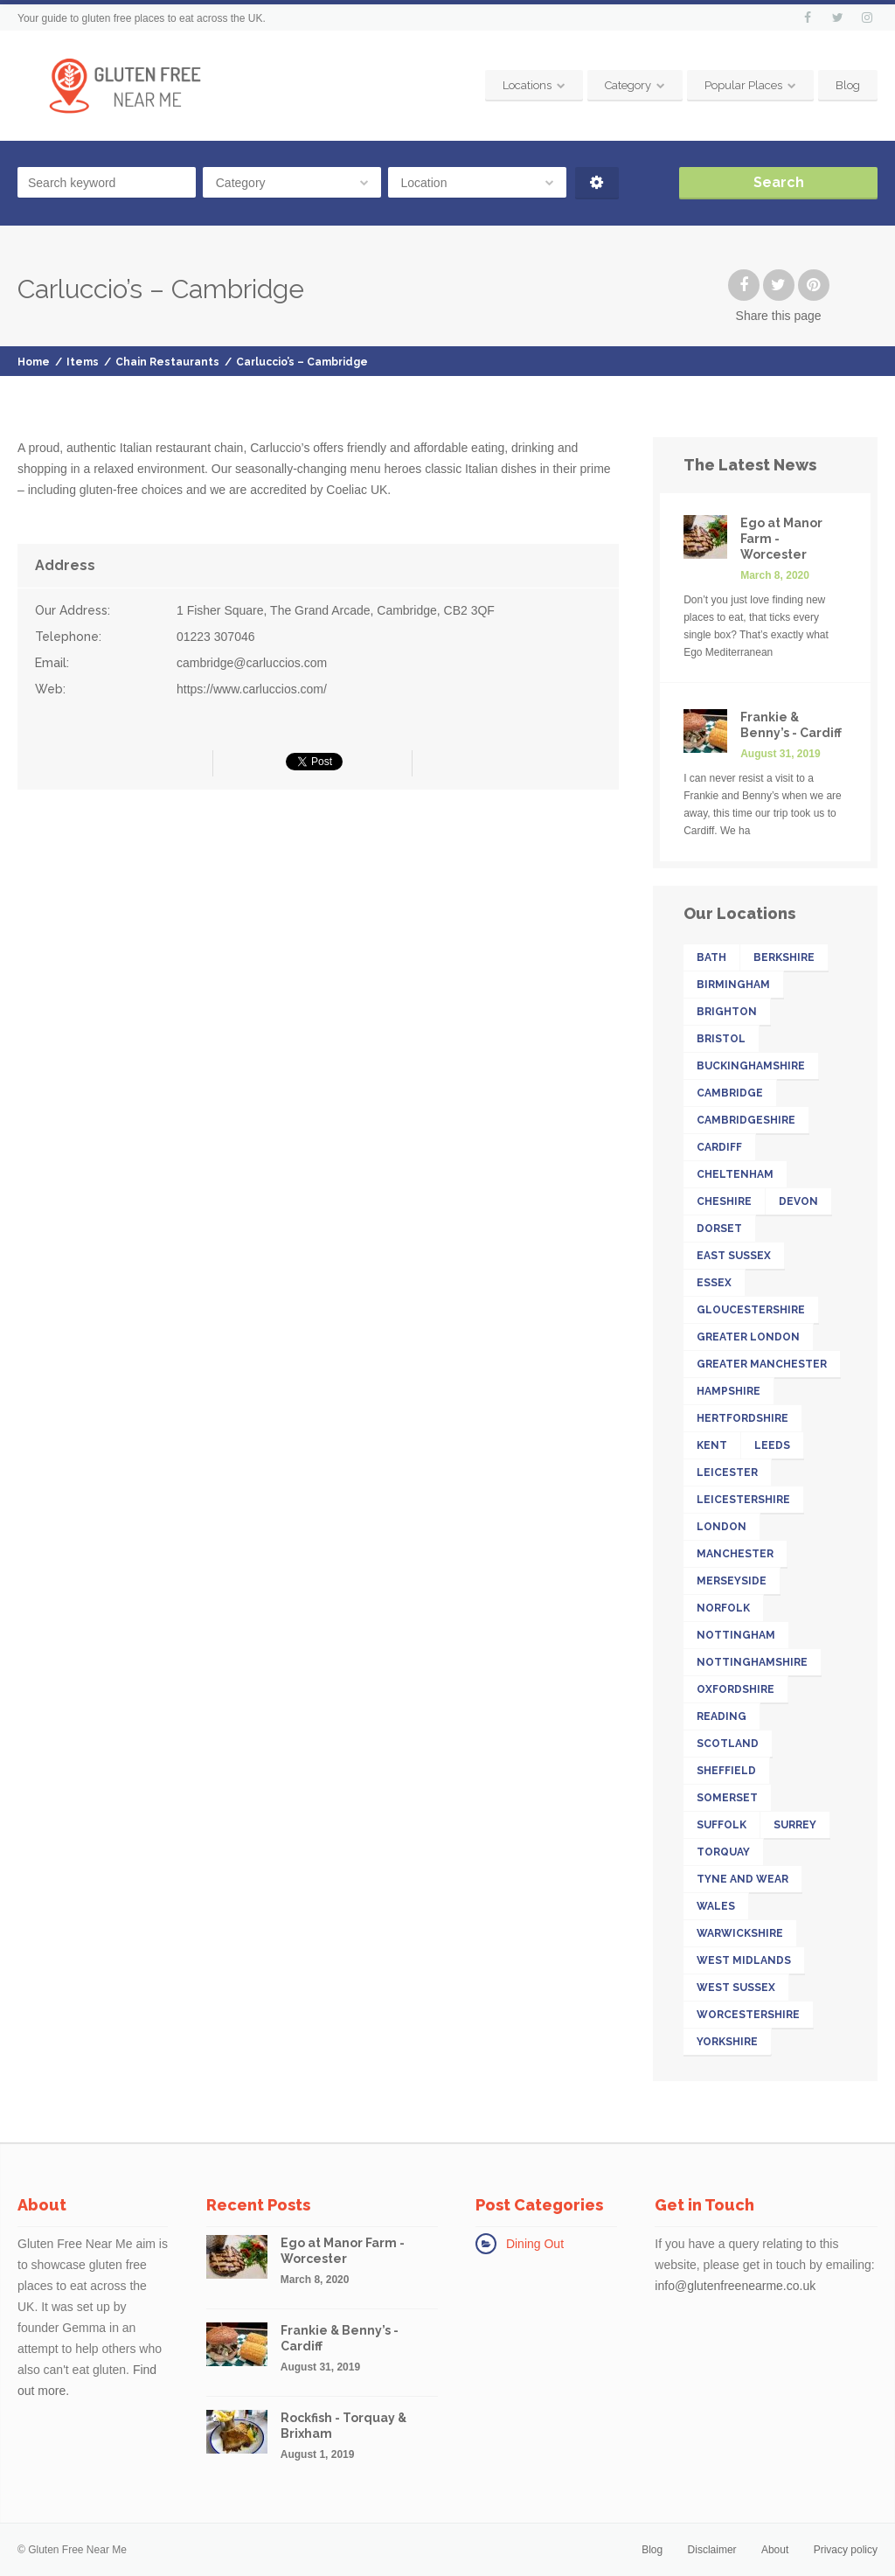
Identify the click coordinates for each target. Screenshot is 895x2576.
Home (33, 362)
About (774, 2550)
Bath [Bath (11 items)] (711, 957)
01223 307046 (216, 637)
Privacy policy (846, 2550)
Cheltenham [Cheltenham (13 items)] (735, 1174)
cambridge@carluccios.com (252, 663)
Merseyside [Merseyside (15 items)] (732, 1581)
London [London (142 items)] (721, 1527)
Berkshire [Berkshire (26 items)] (784, 957)
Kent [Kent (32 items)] (712, 1445)
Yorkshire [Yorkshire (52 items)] (727, 2042)
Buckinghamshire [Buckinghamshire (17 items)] (751, 1066)
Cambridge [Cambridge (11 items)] (730, 1093)
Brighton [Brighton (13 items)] (727, 1012)
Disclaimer (712, 2550)
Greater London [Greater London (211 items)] (748, 1337)
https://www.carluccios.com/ (252, 689)
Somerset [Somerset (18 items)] (727, 1798)
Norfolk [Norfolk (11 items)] (723, 1608)
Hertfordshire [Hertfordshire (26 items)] (742, 1418)
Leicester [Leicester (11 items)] (727, 1472)
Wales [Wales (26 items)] (716, 1906)
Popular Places (743, 85)
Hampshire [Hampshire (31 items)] (728, 1391)
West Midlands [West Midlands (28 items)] (744, 1960)
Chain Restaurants (167, 362)
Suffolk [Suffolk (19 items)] (721, 1825)
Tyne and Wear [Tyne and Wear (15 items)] (742, 1879)
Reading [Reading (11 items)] (721, 1716)
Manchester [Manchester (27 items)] (735, 1554)
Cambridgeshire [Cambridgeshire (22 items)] (746, 1120)
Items (82, 362)
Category (628, 85)
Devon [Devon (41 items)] (798, 1201)
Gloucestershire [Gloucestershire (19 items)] (751, 1310)
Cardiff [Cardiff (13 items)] (719, 1147)
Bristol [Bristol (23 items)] (721, 1039)
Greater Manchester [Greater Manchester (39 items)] (762, 1364)
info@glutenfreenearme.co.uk (735, 2286)
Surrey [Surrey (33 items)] (795, 1825)
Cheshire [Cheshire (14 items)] (724, 1201)
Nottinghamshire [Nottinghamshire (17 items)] (752, 1662)
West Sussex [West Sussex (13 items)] (736, 1987)
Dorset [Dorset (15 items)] (719, 1228)
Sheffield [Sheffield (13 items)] (726, 1771)
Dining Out (535, 2244)
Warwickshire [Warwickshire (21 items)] (740, 1933)
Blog (848, 85)
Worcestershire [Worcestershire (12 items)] (748, 2015)
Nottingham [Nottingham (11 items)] (736, 1635)
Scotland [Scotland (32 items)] (728, 1743)
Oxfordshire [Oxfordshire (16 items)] (735, 1689)
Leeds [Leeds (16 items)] (772, 1445)
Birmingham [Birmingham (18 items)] (733, 984)
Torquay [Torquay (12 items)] (723, 1852)
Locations (527, 85)
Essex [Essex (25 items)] (714, 1283)
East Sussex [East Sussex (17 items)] (734, 1256)
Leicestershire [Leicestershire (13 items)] (743, 1499)
